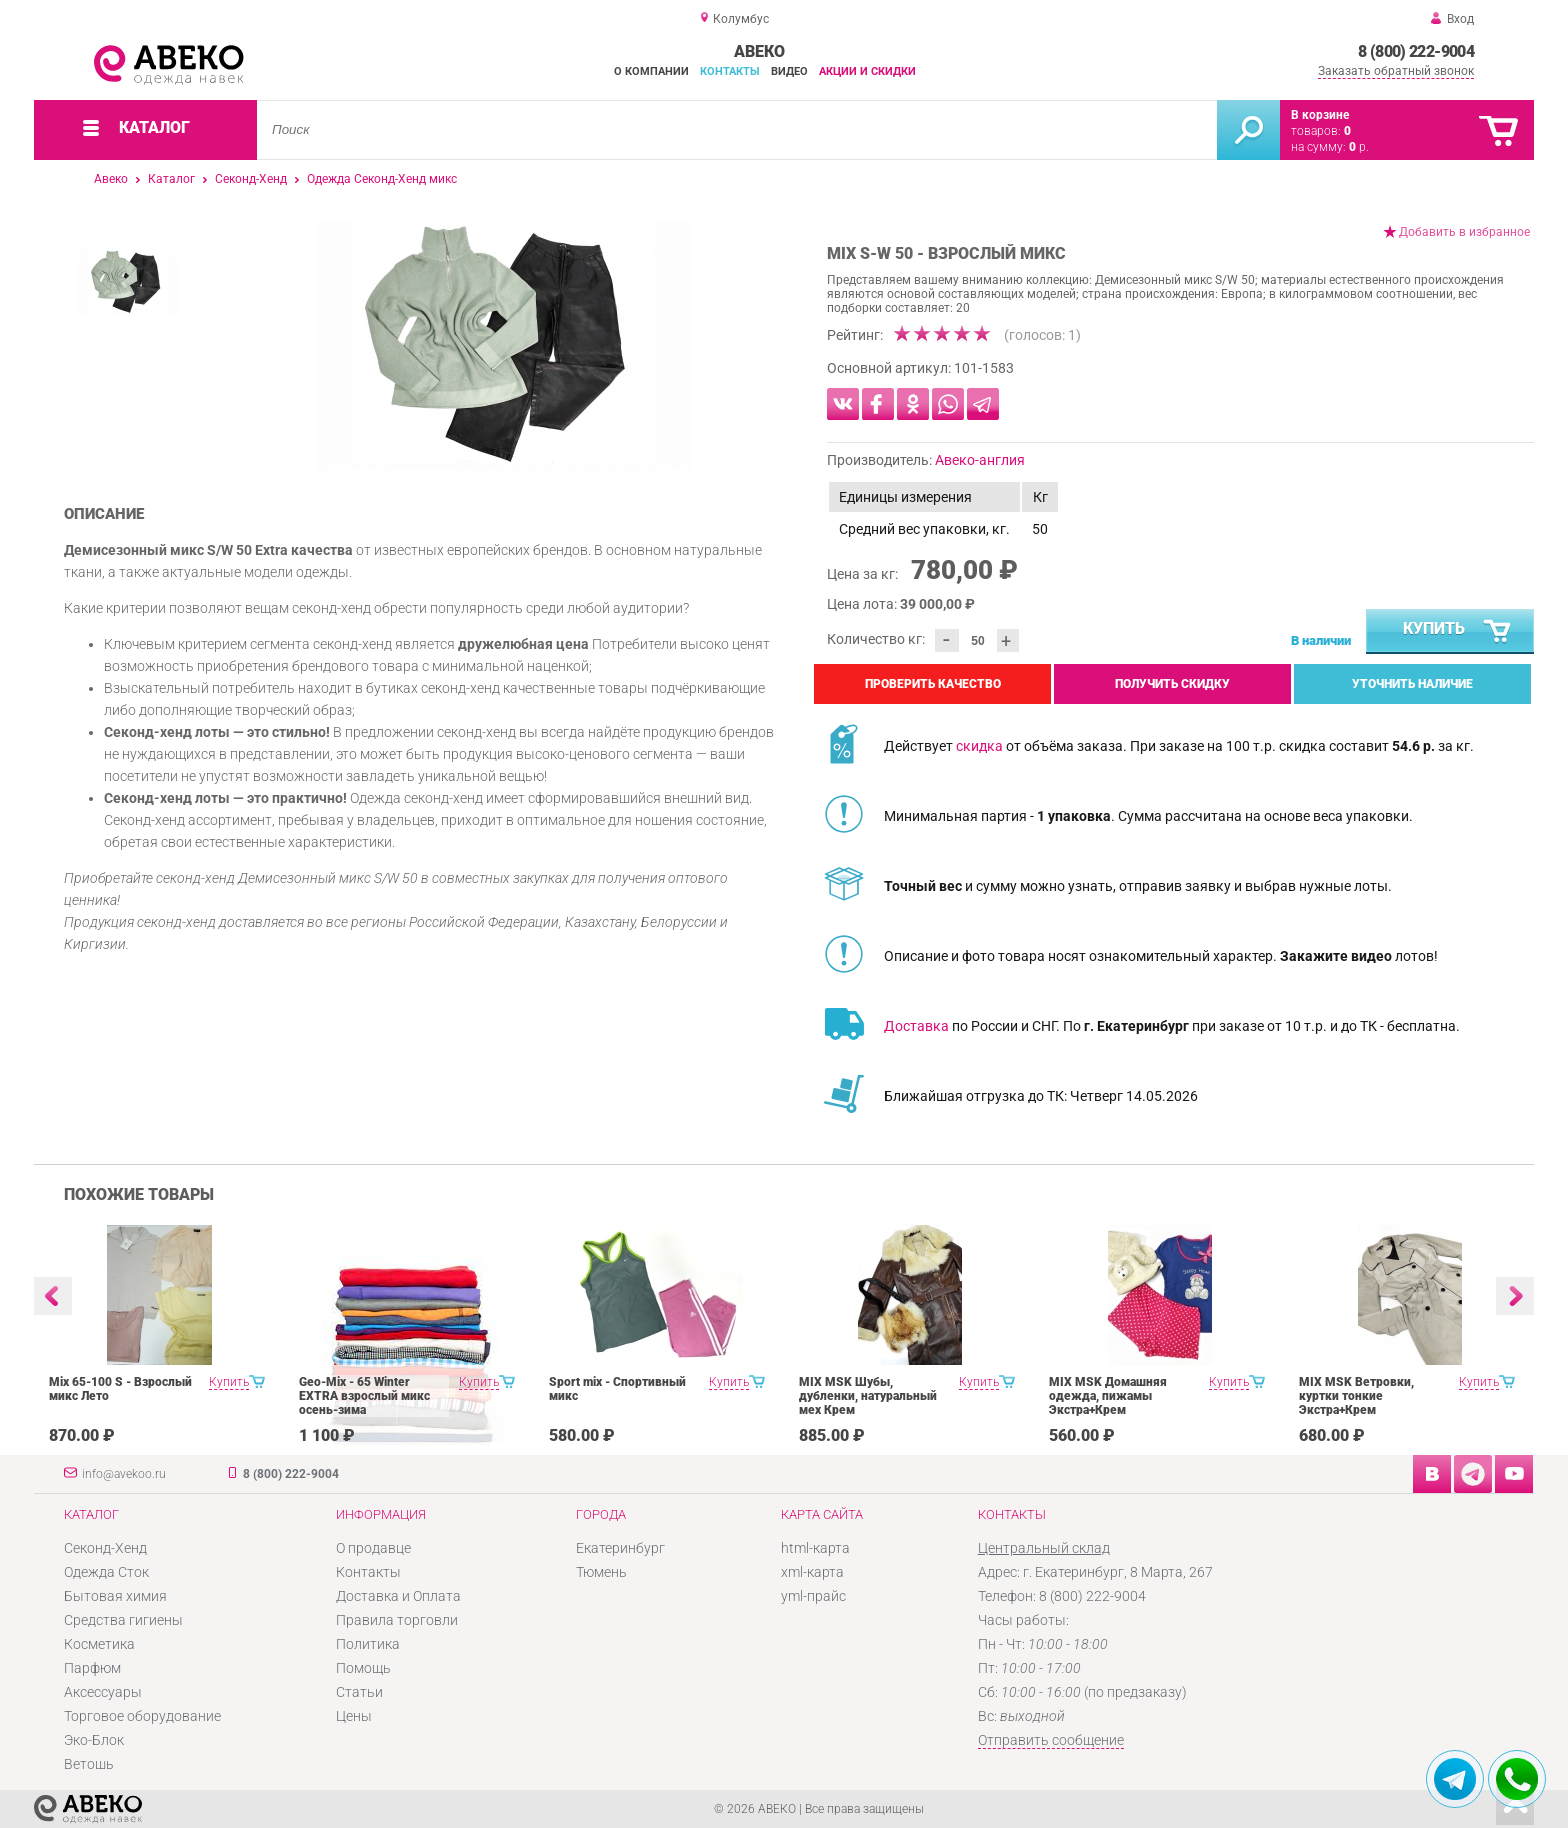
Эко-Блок (94, 1740)
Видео (789, 71)
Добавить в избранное (1464, 232)
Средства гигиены (123, 1620)
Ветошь (89, 1764)
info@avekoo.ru (124, 1474)
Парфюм (92, 1668)
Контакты (730, 71)
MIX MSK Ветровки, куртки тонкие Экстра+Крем (1356, 1396)
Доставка (916, 1026)
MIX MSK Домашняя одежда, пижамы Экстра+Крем (1108, 1396)
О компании (651, 71)
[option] (503, 345)
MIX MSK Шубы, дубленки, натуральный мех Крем (868, 1396)
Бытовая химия (115, 1596)
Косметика (99, 1644)
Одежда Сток (106, 1572)
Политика (368, 1644)
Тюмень (601, 1572)
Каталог (171, 179)
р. (1359, 147)
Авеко (111, 179)
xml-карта (812, 1572)
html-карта (815, 1548)
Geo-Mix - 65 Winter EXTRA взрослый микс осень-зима (364, 1396)
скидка (979, 746)
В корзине (1320, 115)
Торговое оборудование (142, 1716)
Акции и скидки (867, 71)
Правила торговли (397, 1620)
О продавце (373, 1548)
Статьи (359, 1692)
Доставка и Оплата (398, 1596)
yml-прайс (813, 1596)
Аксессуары (103, 1692)
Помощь (363, 1668)
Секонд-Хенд (251, 179)
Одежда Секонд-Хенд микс (382, 179)
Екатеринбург (620, 1548)
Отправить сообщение (1051, 1740)
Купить (1458, 632)
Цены (354, 1716)
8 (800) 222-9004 (1416, 51)
